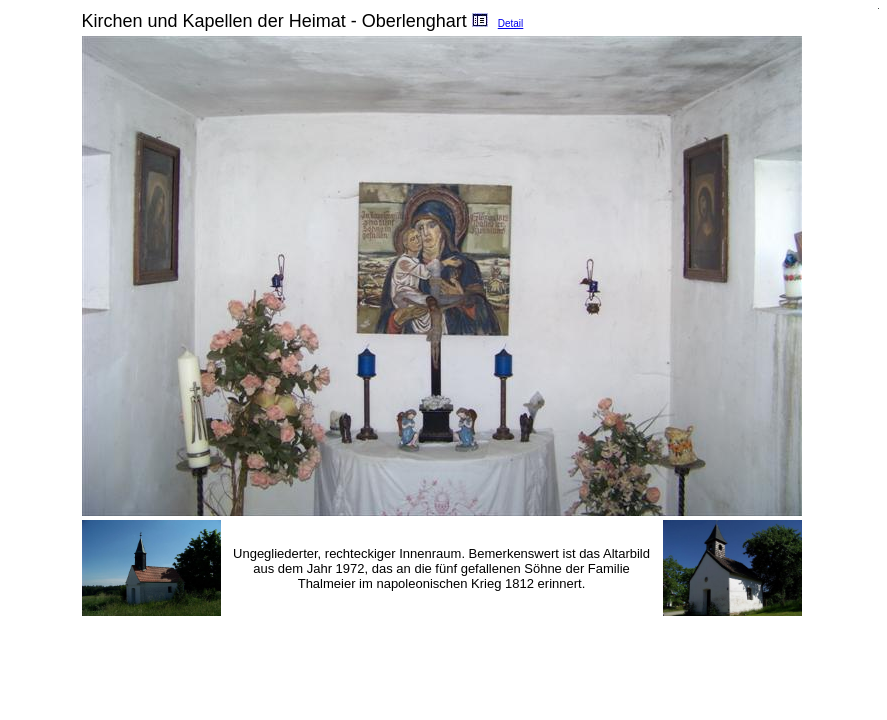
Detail (511, 23)
